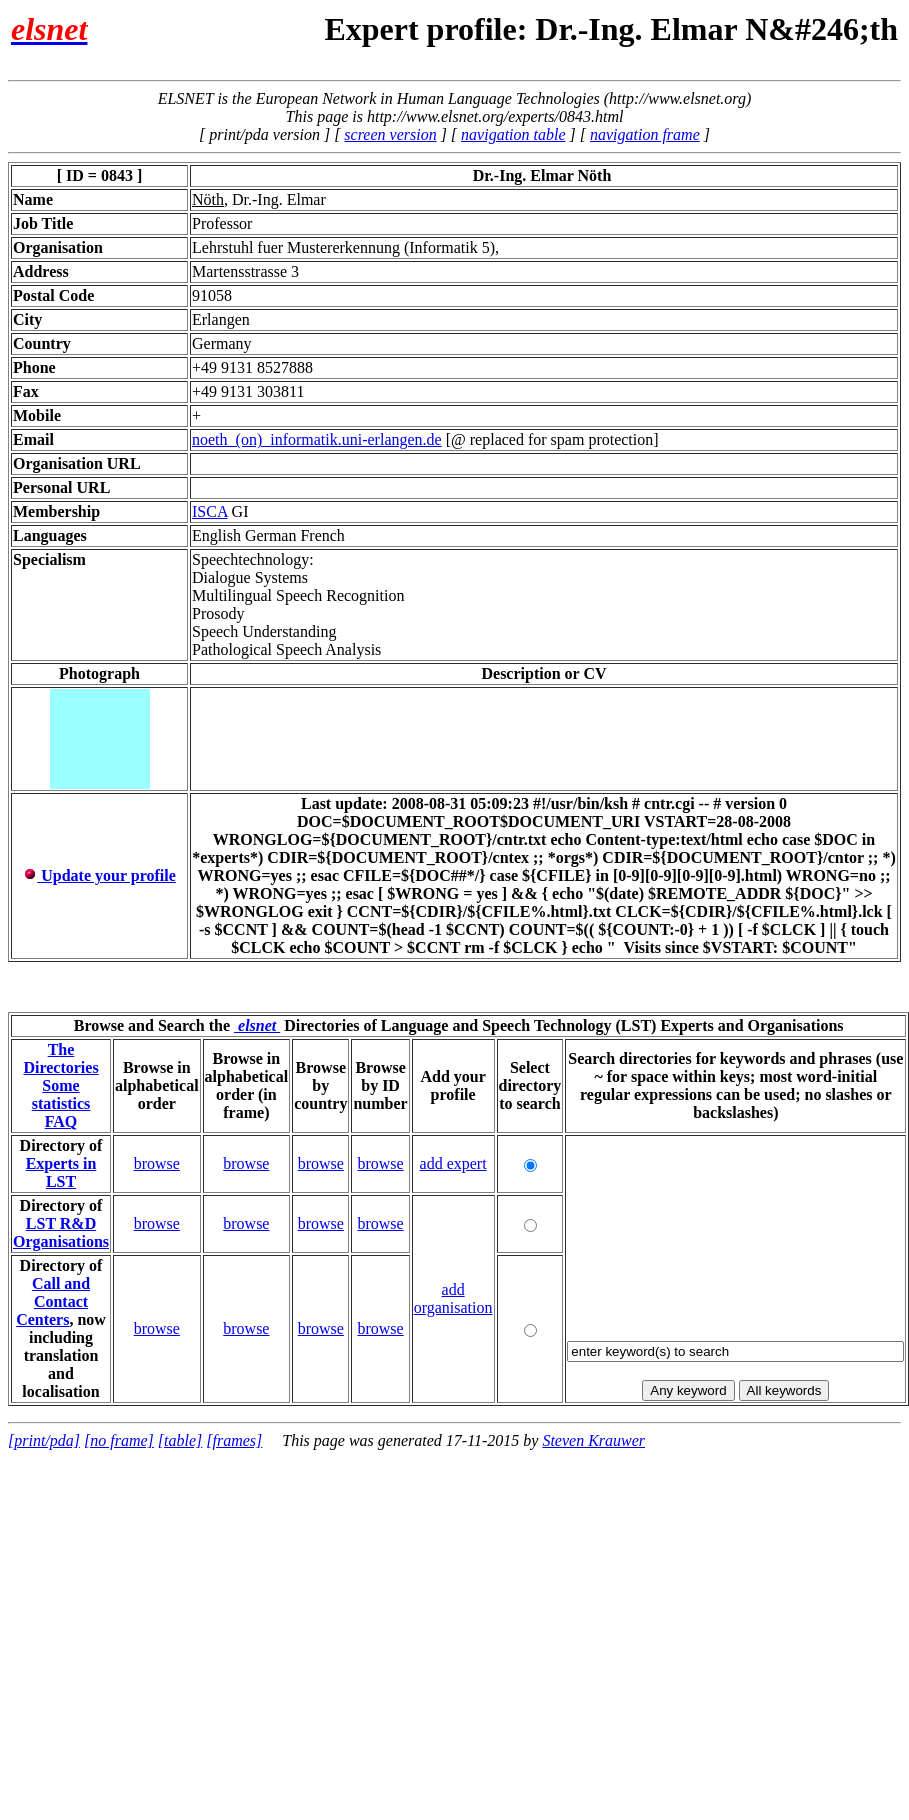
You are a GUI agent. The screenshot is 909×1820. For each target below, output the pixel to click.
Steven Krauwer (593, 1440)
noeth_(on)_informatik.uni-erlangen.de (317, 439)
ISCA (210, 511)
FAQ (61, 1121)
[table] (180, 1440)
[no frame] (119, 1440)
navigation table (513, 134)
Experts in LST (61, 1172)
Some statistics (61, 1094)
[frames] (234, 1440)
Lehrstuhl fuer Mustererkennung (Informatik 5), (345, 247)
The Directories (60, 1058)
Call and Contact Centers (53, 1301)
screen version (390, 134)
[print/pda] (44, 1440)
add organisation (453, 1298)
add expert (453, 1163)
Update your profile (99, 875)
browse (157, 1163)
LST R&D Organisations (61, 1232)
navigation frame (645, 134)
